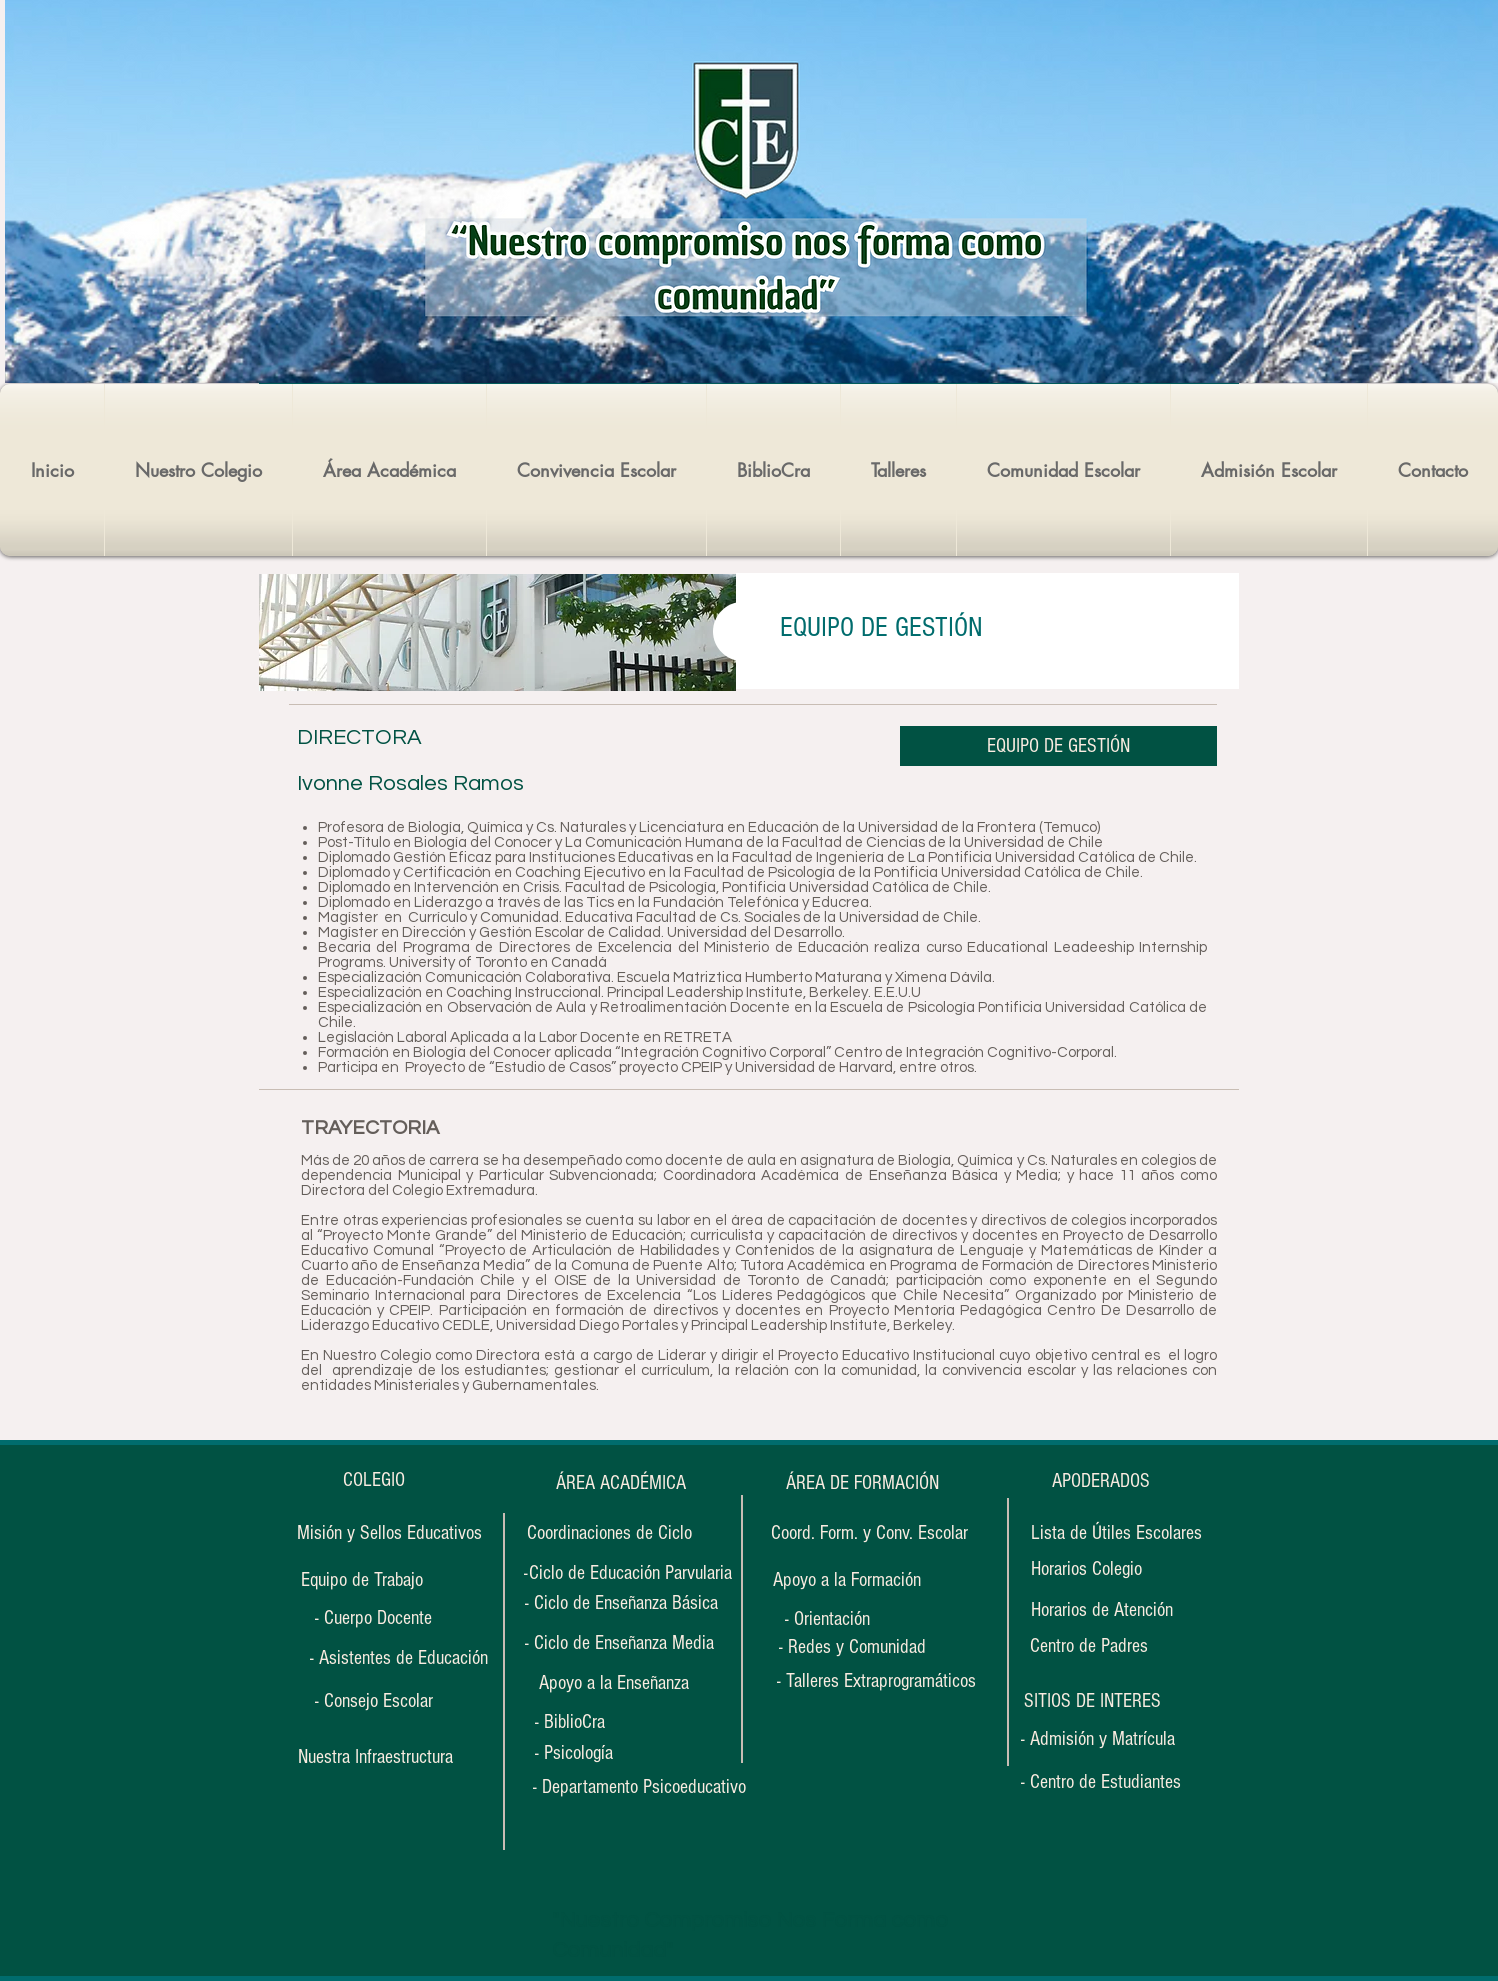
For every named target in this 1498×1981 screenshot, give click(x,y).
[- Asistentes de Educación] (398, 1658)
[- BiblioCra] (596, 1721)
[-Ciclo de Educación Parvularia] (628, 1573)
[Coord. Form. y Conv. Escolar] (869, 1533)
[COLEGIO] (373, 1480)
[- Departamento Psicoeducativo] (639, 1786)
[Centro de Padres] (1088, 1646)
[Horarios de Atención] (1102, 1609)
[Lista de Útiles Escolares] (1116, 1533)
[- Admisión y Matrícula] (1098, 1738)
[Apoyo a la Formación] (846, 1580)
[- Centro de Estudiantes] (1101, 1782)
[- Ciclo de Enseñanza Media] (619, 1643)
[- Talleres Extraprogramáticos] (876, 1681)
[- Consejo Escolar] (373, 1701)
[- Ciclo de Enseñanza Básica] (621, 1603)
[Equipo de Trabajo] (362, 1579)
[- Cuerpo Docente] (373, 1618)
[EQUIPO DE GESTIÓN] (1058, 746)
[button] (1092, 1701)
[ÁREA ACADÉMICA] (620, 1483)
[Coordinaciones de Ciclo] (609, 1533)
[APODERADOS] (1101, 1481)
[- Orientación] (846, 1618)
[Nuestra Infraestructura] (375, 1757)
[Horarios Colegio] (1098, 1568)
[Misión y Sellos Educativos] (389, 1533)
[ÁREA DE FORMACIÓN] (862, 1482)
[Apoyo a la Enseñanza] (614, 1683)
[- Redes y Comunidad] (852, 1646)
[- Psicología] (596, 1752)
